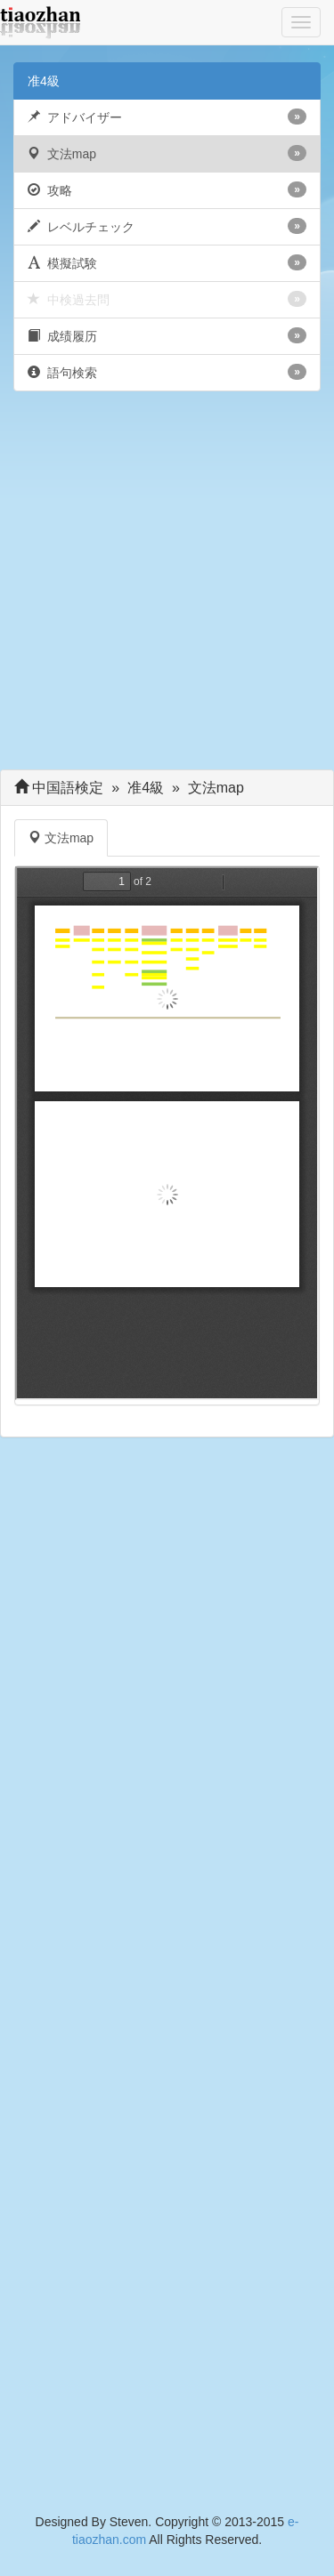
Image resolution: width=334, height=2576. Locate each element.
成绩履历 (167, 335)
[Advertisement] (167, 585)
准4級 (44, 81)
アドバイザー (167, 117)
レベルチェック (167, 226)
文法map (167, 153)
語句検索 (167, 372)
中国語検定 (68, 787)
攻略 (167, 189)
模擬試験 (167, 262)
